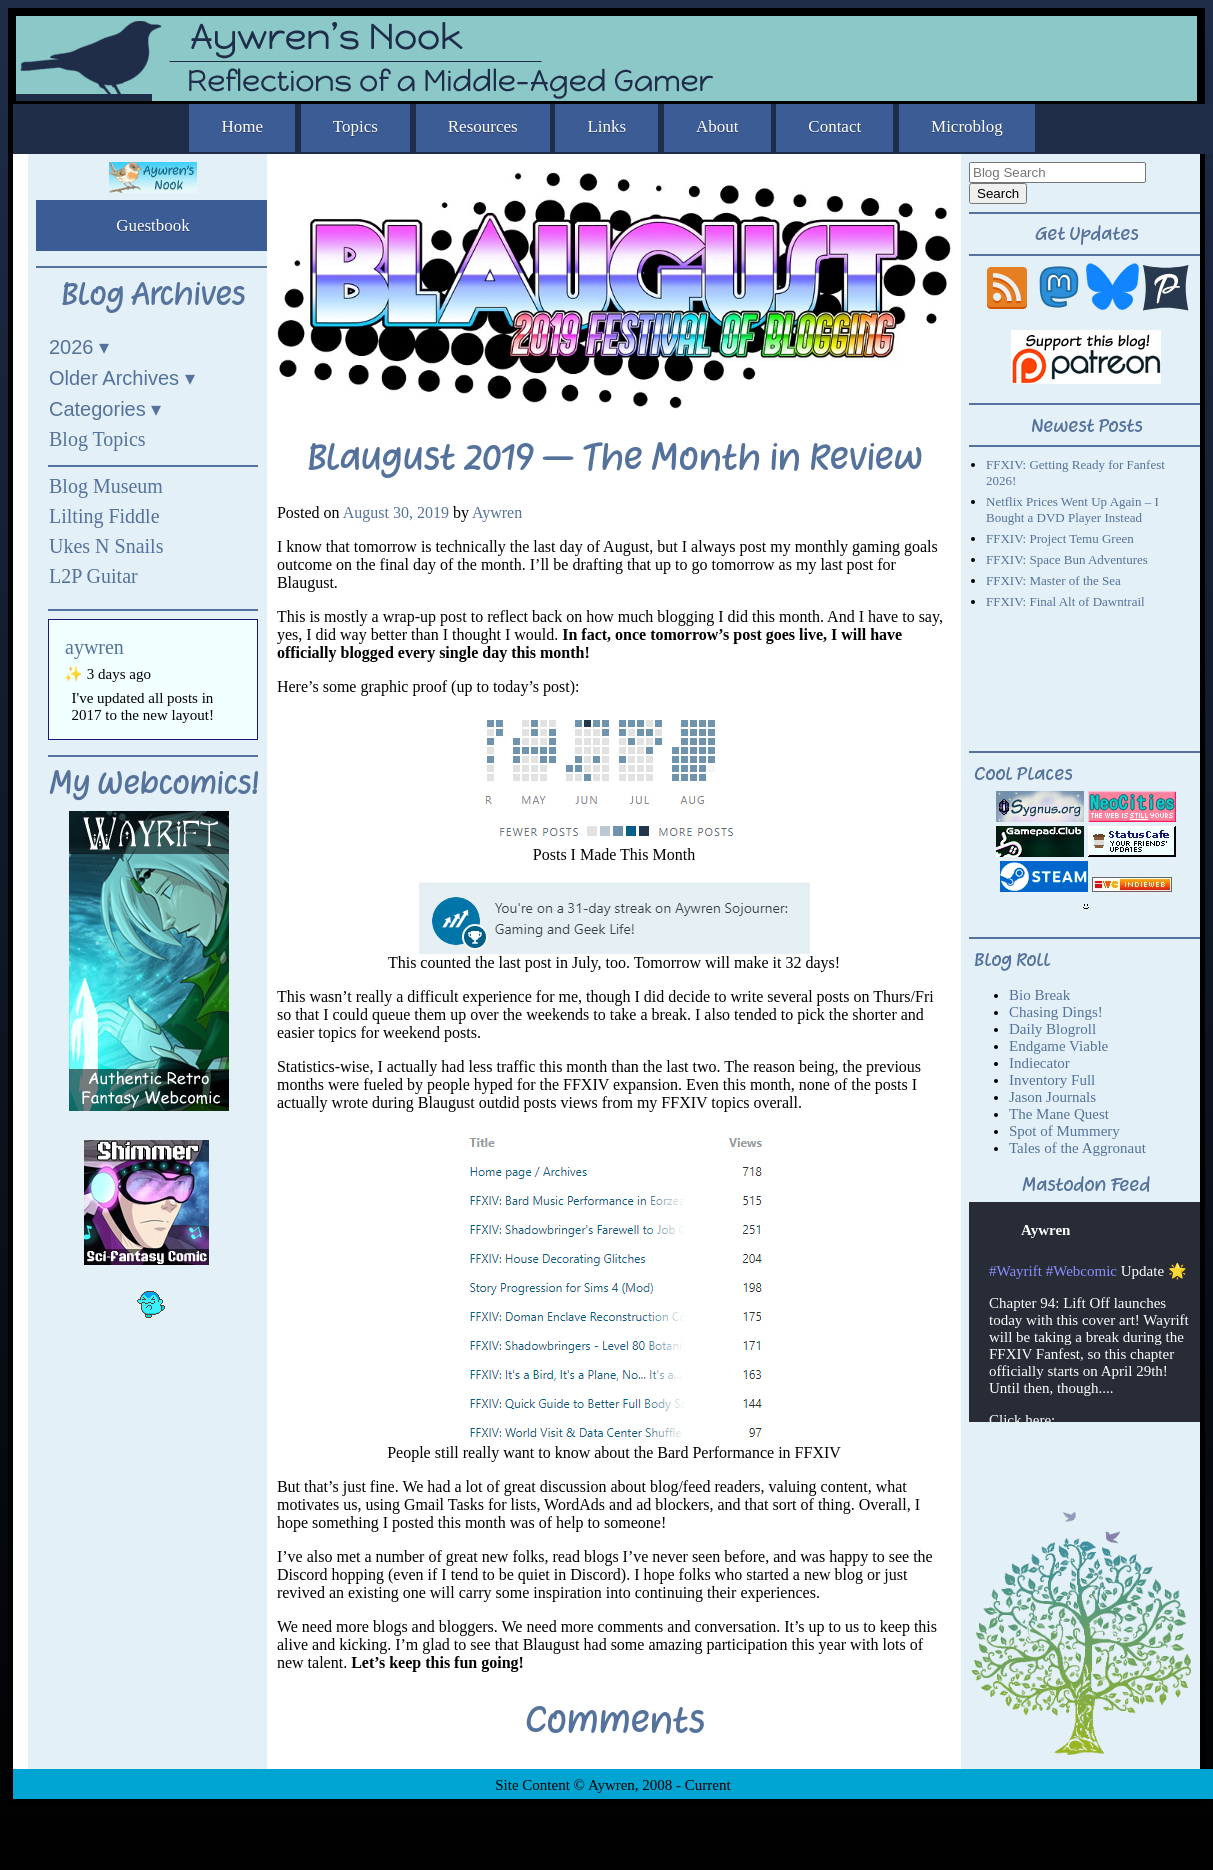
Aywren (497, 512)
